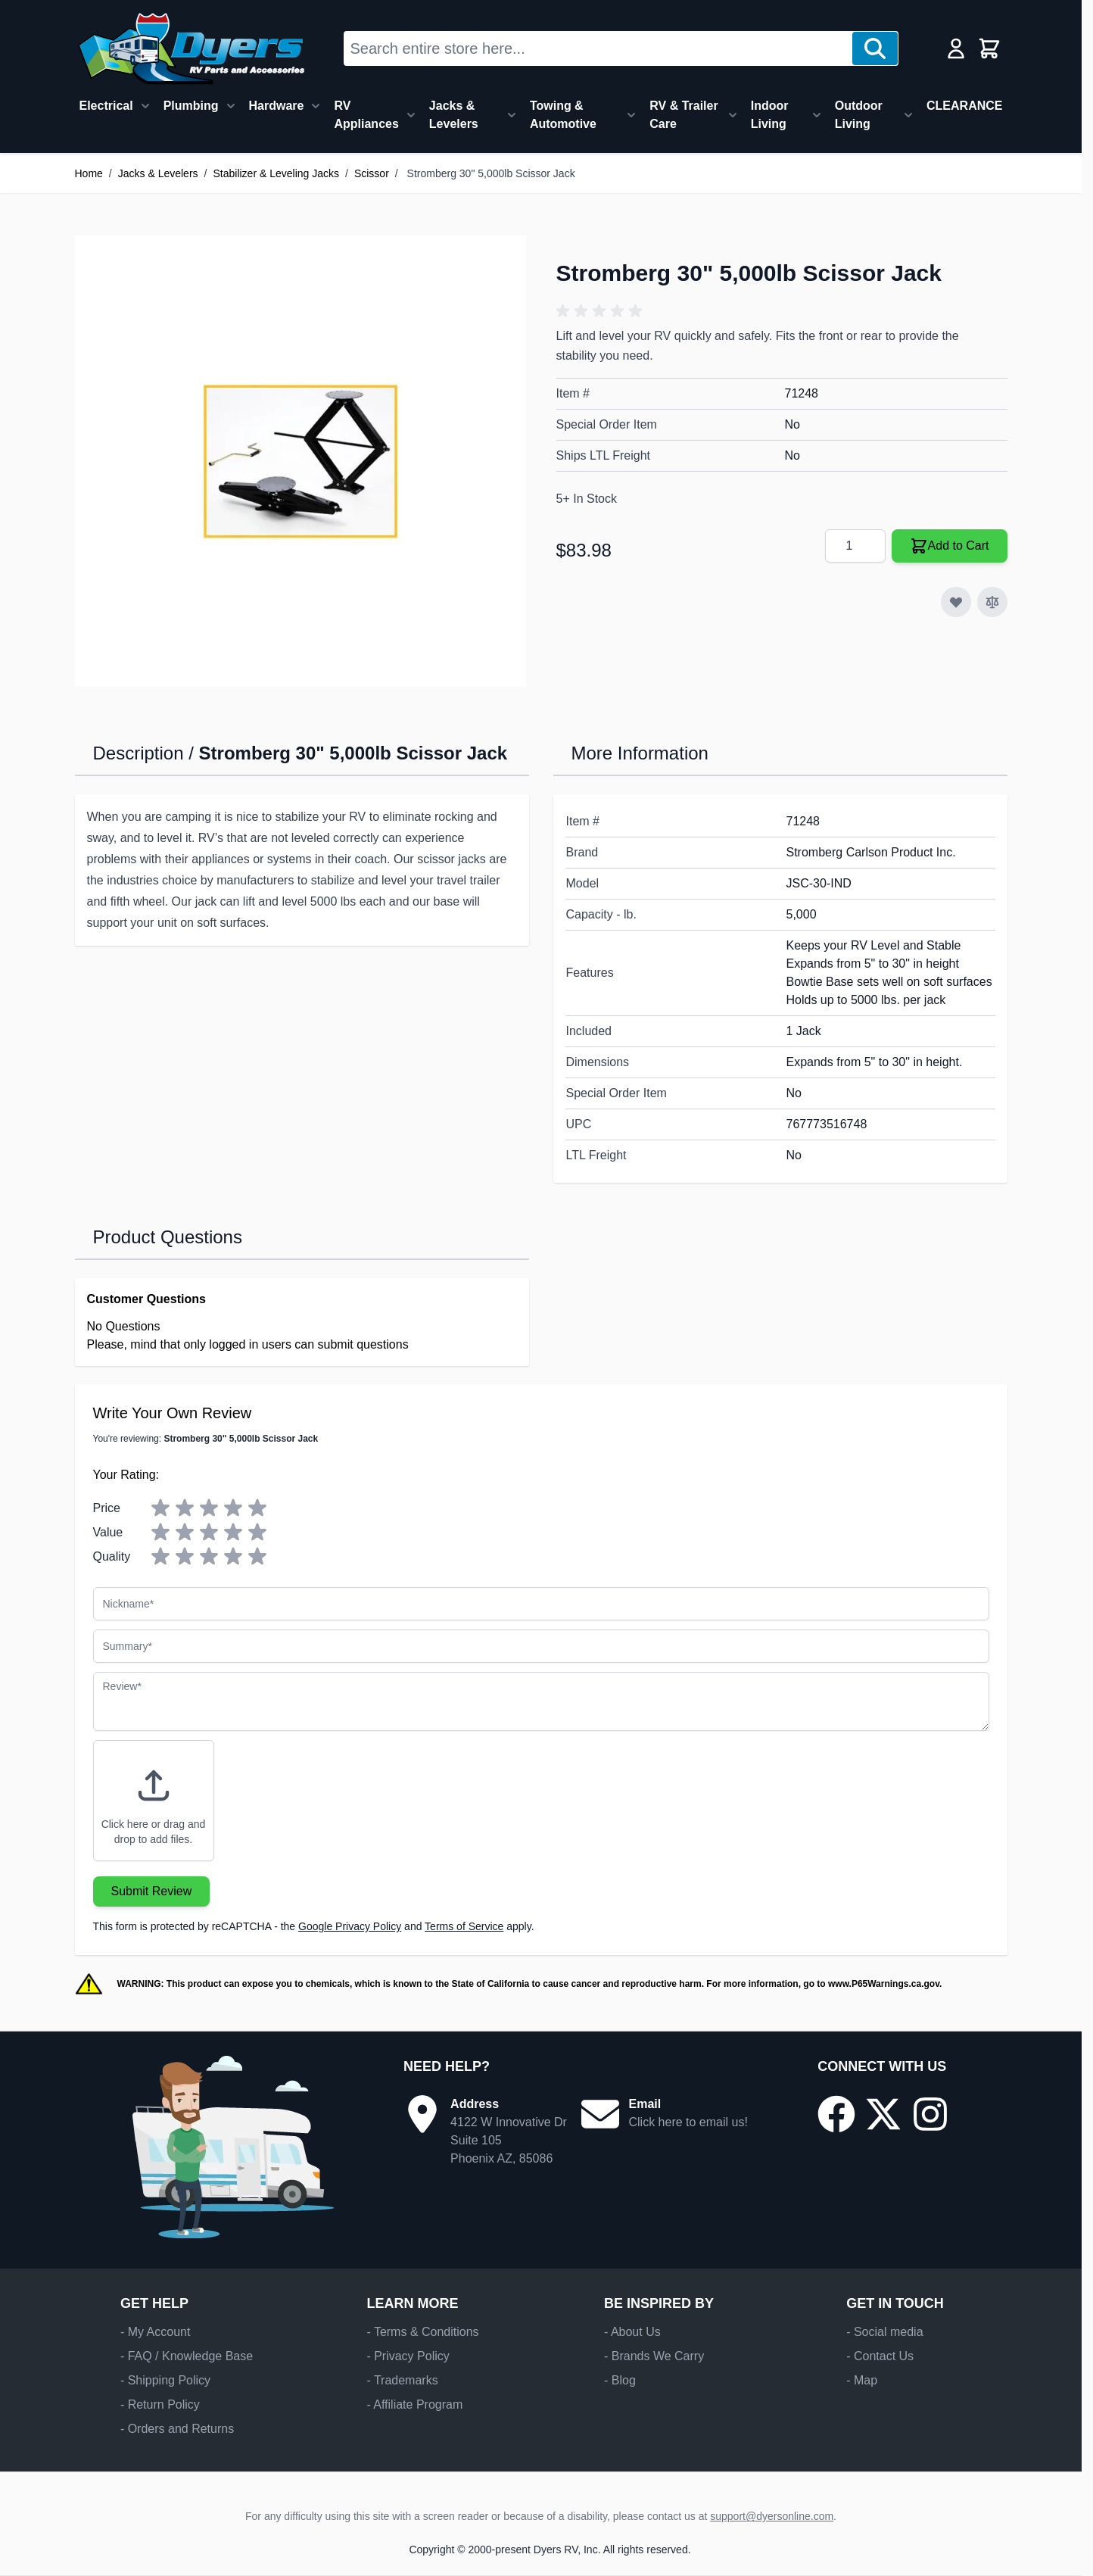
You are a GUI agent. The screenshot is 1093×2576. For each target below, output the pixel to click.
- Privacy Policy (407, 2356)
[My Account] (956, 48)
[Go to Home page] (191, 48)
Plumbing (191, 105)
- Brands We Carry (654, 2356)
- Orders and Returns (177, 2428)
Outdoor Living (859, 114)
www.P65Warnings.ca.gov (883, 1984)
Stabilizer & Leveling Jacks (276, 173)
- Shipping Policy (165, 2380)
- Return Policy (160, 2404)
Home (89, 173)
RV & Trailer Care (683, 114)
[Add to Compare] (992, 602)
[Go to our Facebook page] (836, 2114)
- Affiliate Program (414, 2404)
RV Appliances (366, 114)
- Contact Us (880, 2356)
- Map (861, 2380)
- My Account (155, 2331)
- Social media (884, 2331)
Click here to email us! (687, 2122)
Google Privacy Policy (349, 1926)
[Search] (875, 48)
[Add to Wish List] (956, 602)
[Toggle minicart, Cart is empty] (989, 48)
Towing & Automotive (563, 114)
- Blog (620, 2380)
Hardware (276, 105)
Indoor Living (770, 114)
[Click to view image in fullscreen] (300, 461)
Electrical (106, 105)
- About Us (632, 2331)
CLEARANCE (964, 105)
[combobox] (598, 48)
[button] (601, 311)
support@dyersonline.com (771, 2516)
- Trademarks (402, 2380)
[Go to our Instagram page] (930, 2114)
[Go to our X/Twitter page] (883, 2114)
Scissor (371, 173)
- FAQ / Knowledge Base (186, 2356)
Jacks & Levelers (453, 114)
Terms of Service (464, 1926)
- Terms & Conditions (422, 2331)
